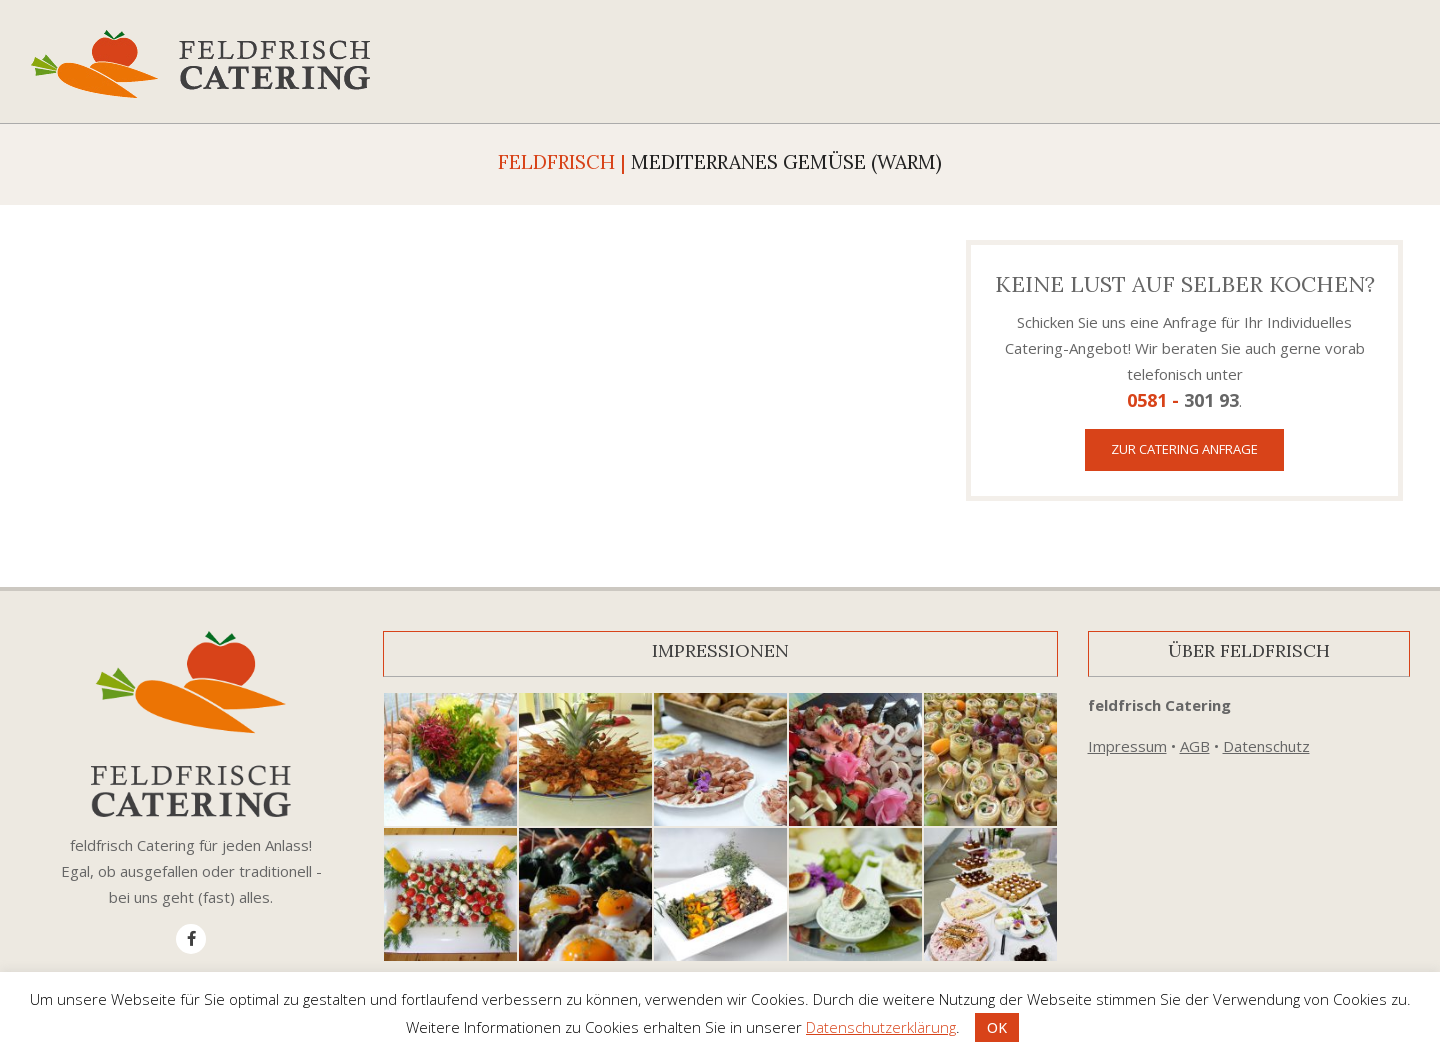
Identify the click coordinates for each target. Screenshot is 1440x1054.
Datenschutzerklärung (881, 1027)
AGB (1195, 746)
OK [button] (997, 1027)
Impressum (1127, 746)
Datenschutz (1266, 746)
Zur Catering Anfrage (1184, 449)
